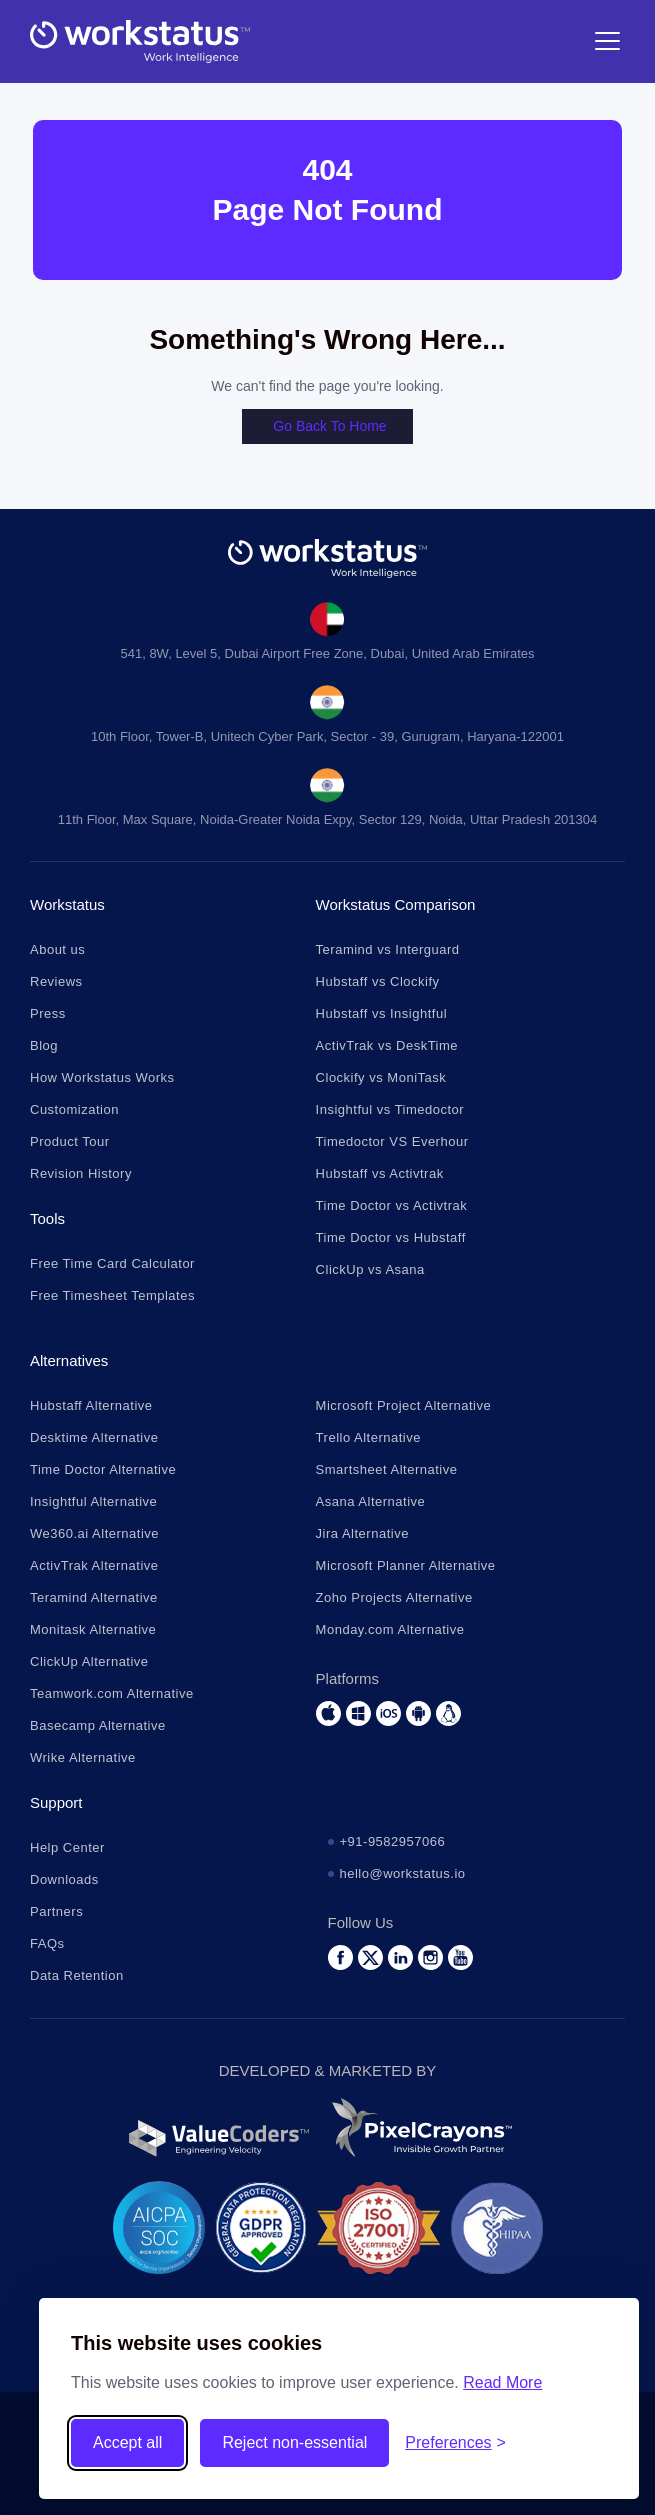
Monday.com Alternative (390, 1629)
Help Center (67, 1847)
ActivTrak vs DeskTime (387, 1045)
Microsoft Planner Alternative (406, 1565)
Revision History (81, 1173)
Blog (44, 1045)
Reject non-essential (294, 2442)
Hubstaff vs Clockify (378, 981)
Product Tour (69, 1141)
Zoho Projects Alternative (394, 1597)
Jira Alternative (362, 1533)
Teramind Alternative (94, 1597)
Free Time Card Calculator (112, 1263)
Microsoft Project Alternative (404, 1405)
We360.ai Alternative (94, 1533)
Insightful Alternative (93, 1501)
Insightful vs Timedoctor (390, 1109)
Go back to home (329, 426)
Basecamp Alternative (98, 1725)
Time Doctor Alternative (103, 1469)
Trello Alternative (368, 1437)
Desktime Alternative (94, 1437)
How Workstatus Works (102, 1077)
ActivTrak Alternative (94, 1565)
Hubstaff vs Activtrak (380, 1173)
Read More (502, 2382)
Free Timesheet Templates (112, 1295)
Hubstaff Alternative (91, 1405)
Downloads (64, 1879)
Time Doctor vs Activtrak (392, 1205)
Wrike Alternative (83, 1757)
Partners (56, 1911)
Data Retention (77, 1975)
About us (57, 949)
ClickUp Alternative (89, 1661)
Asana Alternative (371, 1501)
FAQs (47, 1943)
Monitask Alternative (93, 1629)
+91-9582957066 (393, 1841)
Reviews (56, 981)
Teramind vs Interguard (388, 949)
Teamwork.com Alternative (112, 1693)
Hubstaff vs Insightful (381, 1013)
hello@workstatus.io (403, 1873)
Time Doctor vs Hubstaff (391, 1237)
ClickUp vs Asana (370, 1269)
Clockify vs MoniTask (381, 1077)
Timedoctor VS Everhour (392, 1141)
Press (48, 1013)
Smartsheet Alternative (387, 1469)
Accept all (127, 2442)
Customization (74, 1109)
